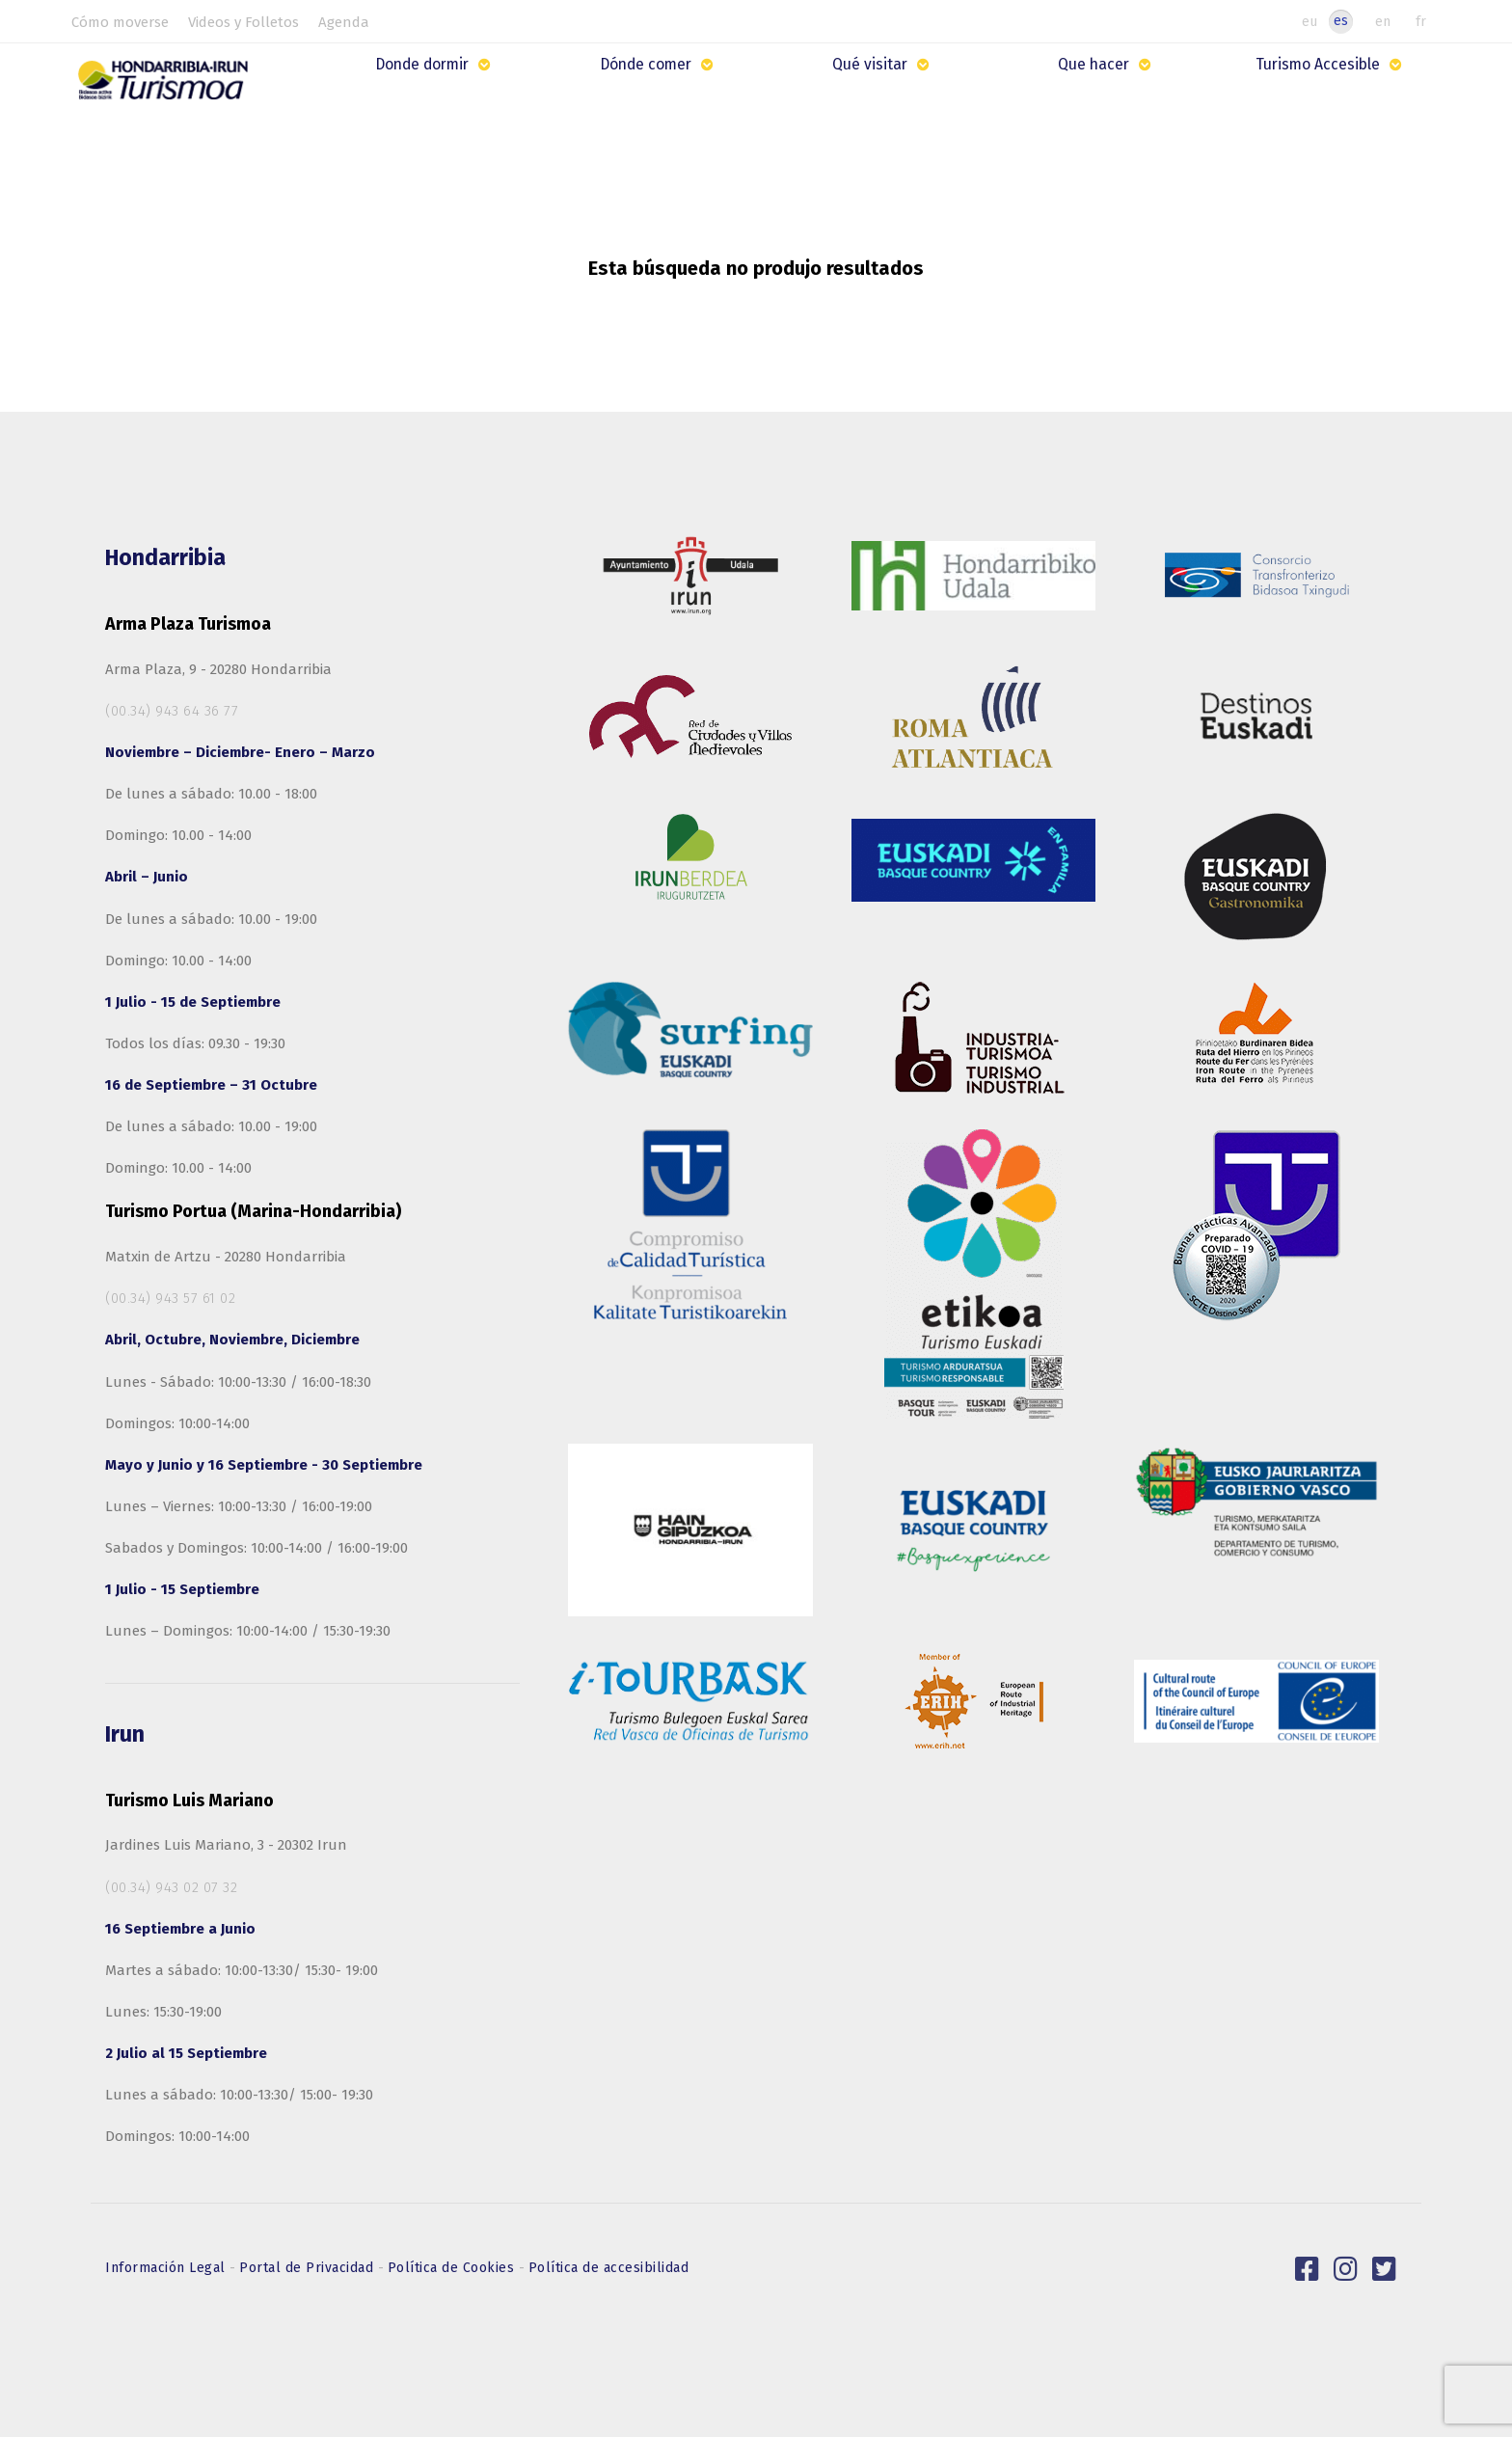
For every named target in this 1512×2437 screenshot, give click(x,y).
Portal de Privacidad (308, 2268)
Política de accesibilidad (608, 2268)
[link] (1307, 2269)
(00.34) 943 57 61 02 (170, 1298)
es (1341, 21)
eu (1309, 21)
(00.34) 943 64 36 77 (171, 710)
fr (1421, 21)
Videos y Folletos (243, 22)
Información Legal (167, 2268)
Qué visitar (872, 65)
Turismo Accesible (1318, 65)
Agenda (343, 22)
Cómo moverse (120, 22)
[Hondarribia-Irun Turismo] (169, 87)
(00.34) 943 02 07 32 (171, 1887)
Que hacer (1095, 65)
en (1382, 21)
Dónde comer (649, 65)
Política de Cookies (453, 2268)
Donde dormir (426, 65)
